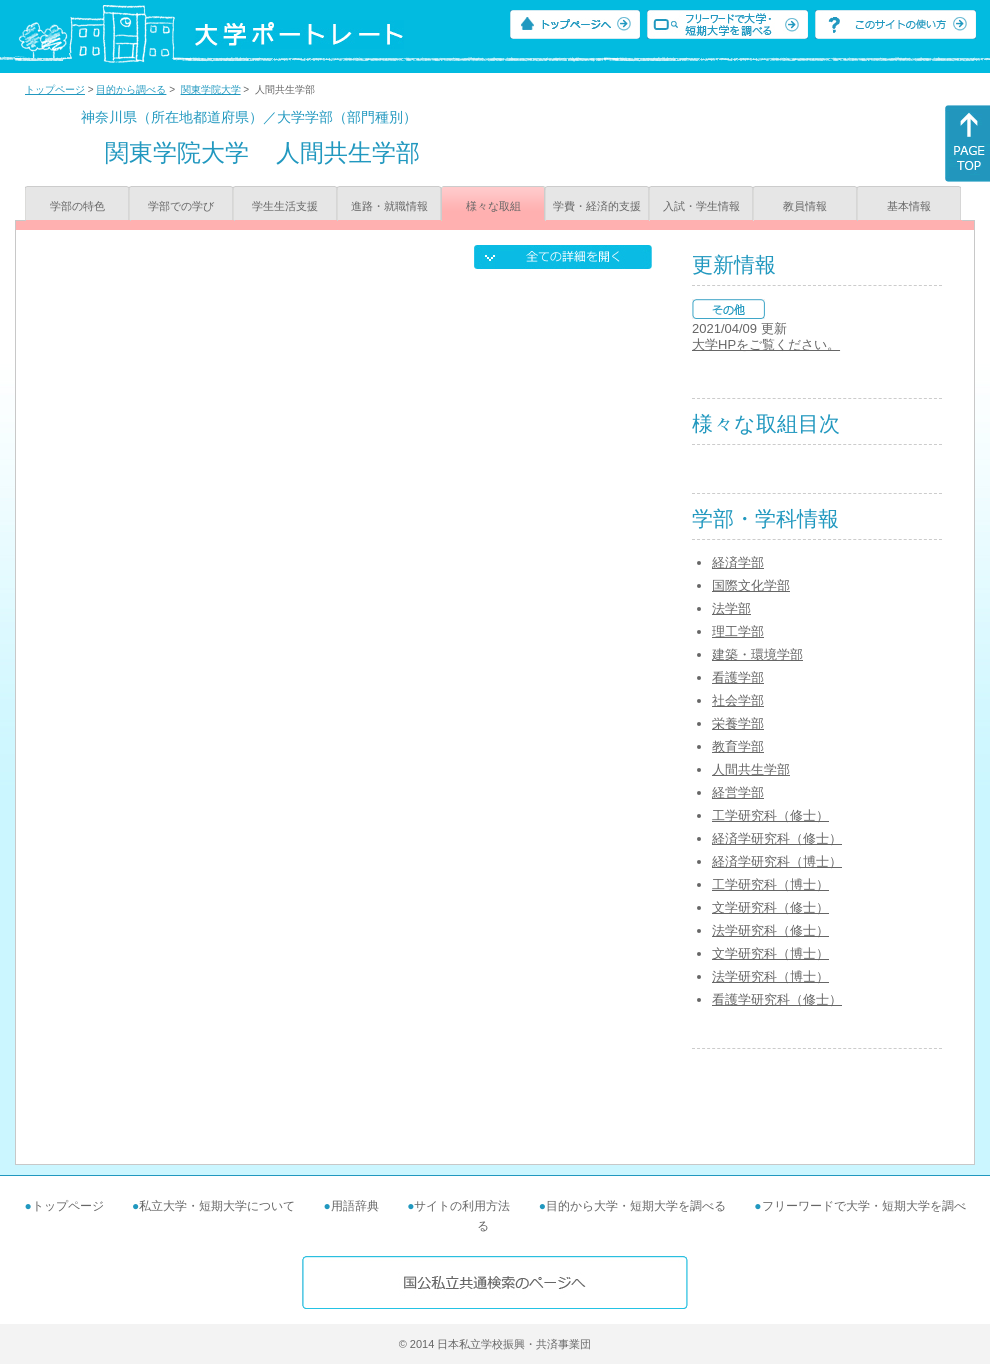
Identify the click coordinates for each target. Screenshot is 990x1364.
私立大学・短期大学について (217, 1206)
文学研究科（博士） (770, 953)
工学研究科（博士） (770, 884)
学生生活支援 (285, 206)
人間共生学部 (751, 769)
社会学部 (738, 700)
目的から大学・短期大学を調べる (636, 1206)
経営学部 (738, 792)
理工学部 (738, 631)
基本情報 (909, 206)
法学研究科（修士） (770, 930)
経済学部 (738, 562)
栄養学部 (738, 723)
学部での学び (181, 206)
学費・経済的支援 (597, 206)
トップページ (55, 89)
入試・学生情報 (701, 206)
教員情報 (805, 206)
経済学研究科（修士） (777, 838)
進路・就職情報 (389, 206)
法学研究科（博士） (770, 976)
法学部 (731, 608)
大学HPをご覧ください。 (766, 344)
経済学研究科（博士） (777, 861)
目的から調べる (131, 89)
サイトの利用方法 (462, 1206)
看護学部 (738, 677)
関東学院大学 (211, 89)
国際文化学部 (751, 585)
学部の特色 (77, 206)
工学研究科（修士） (770, 815)
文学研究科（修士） (770, 907)
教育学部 (738, 746)
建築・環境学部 (757, 654)
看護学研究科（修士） (777, 999)
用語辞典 (355, 1206)
